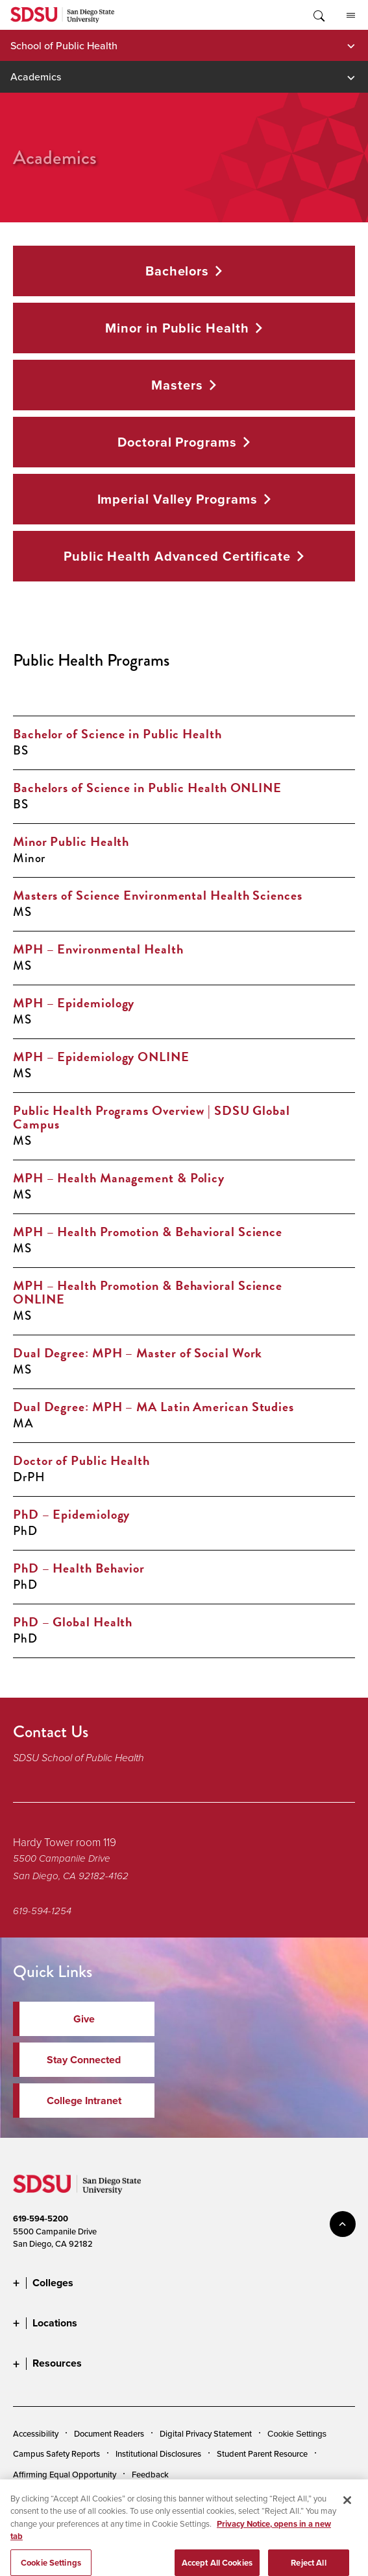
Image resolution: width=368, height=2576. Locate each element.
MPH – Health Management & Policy (119, 1178)
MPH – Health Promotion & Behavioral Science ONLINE (147, 1292)
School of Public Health (63, 45)
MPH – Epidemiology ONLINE (101, 1056)
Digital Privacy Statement (206, 2433)
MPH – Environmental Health (98, 949)
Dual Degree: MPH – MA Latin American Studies (153, 1406)
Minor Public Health (71, 841)
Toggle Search (318, 15)
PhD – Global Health (72, 1622)
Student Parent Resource (262, 2453)
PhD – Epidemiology (71, 1514)
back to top (343, 2224)
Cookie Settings (296, 2434)
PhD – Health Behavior (79, 1568)
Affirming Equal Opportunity (64, 2474)
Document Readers (109, 2433)
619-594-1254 (42, 1911)
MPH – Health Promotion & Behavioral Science (147, 1231)
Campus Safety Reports (56, 2453)
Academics (35, 76)
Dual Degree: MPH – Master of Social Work (137, 1353)
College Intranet (84, 2100)
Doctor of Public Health (81, 1460)
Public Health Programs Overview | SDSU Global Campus (151, 1117)
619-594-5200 (40, 2218)
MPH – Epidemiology (73, 1003)
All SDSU (351, 15)
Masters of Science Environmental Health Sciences (157, 895)
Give (84, 2018)
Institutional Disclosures (158, 2453)
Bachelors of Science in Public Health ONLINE (147, 787)
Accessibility (35, 2433)
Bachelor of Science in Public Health (117, 734)
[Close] (347, 2519)
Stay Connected (84, 2059)
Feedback (150, 2474)
